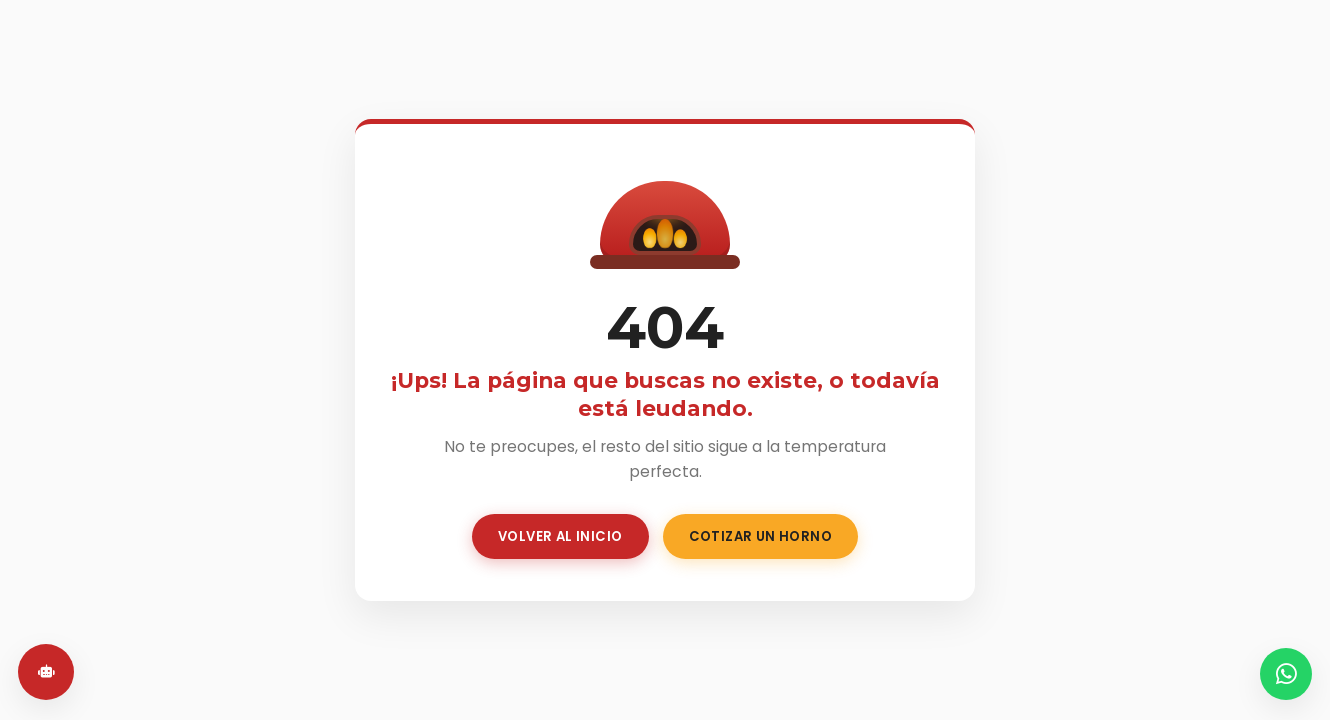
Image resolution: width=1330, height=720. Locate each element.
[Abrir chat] (46, 672)
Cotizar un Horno (760, 536)
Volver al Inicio (560, 536)
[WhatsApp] (1286, 674)
